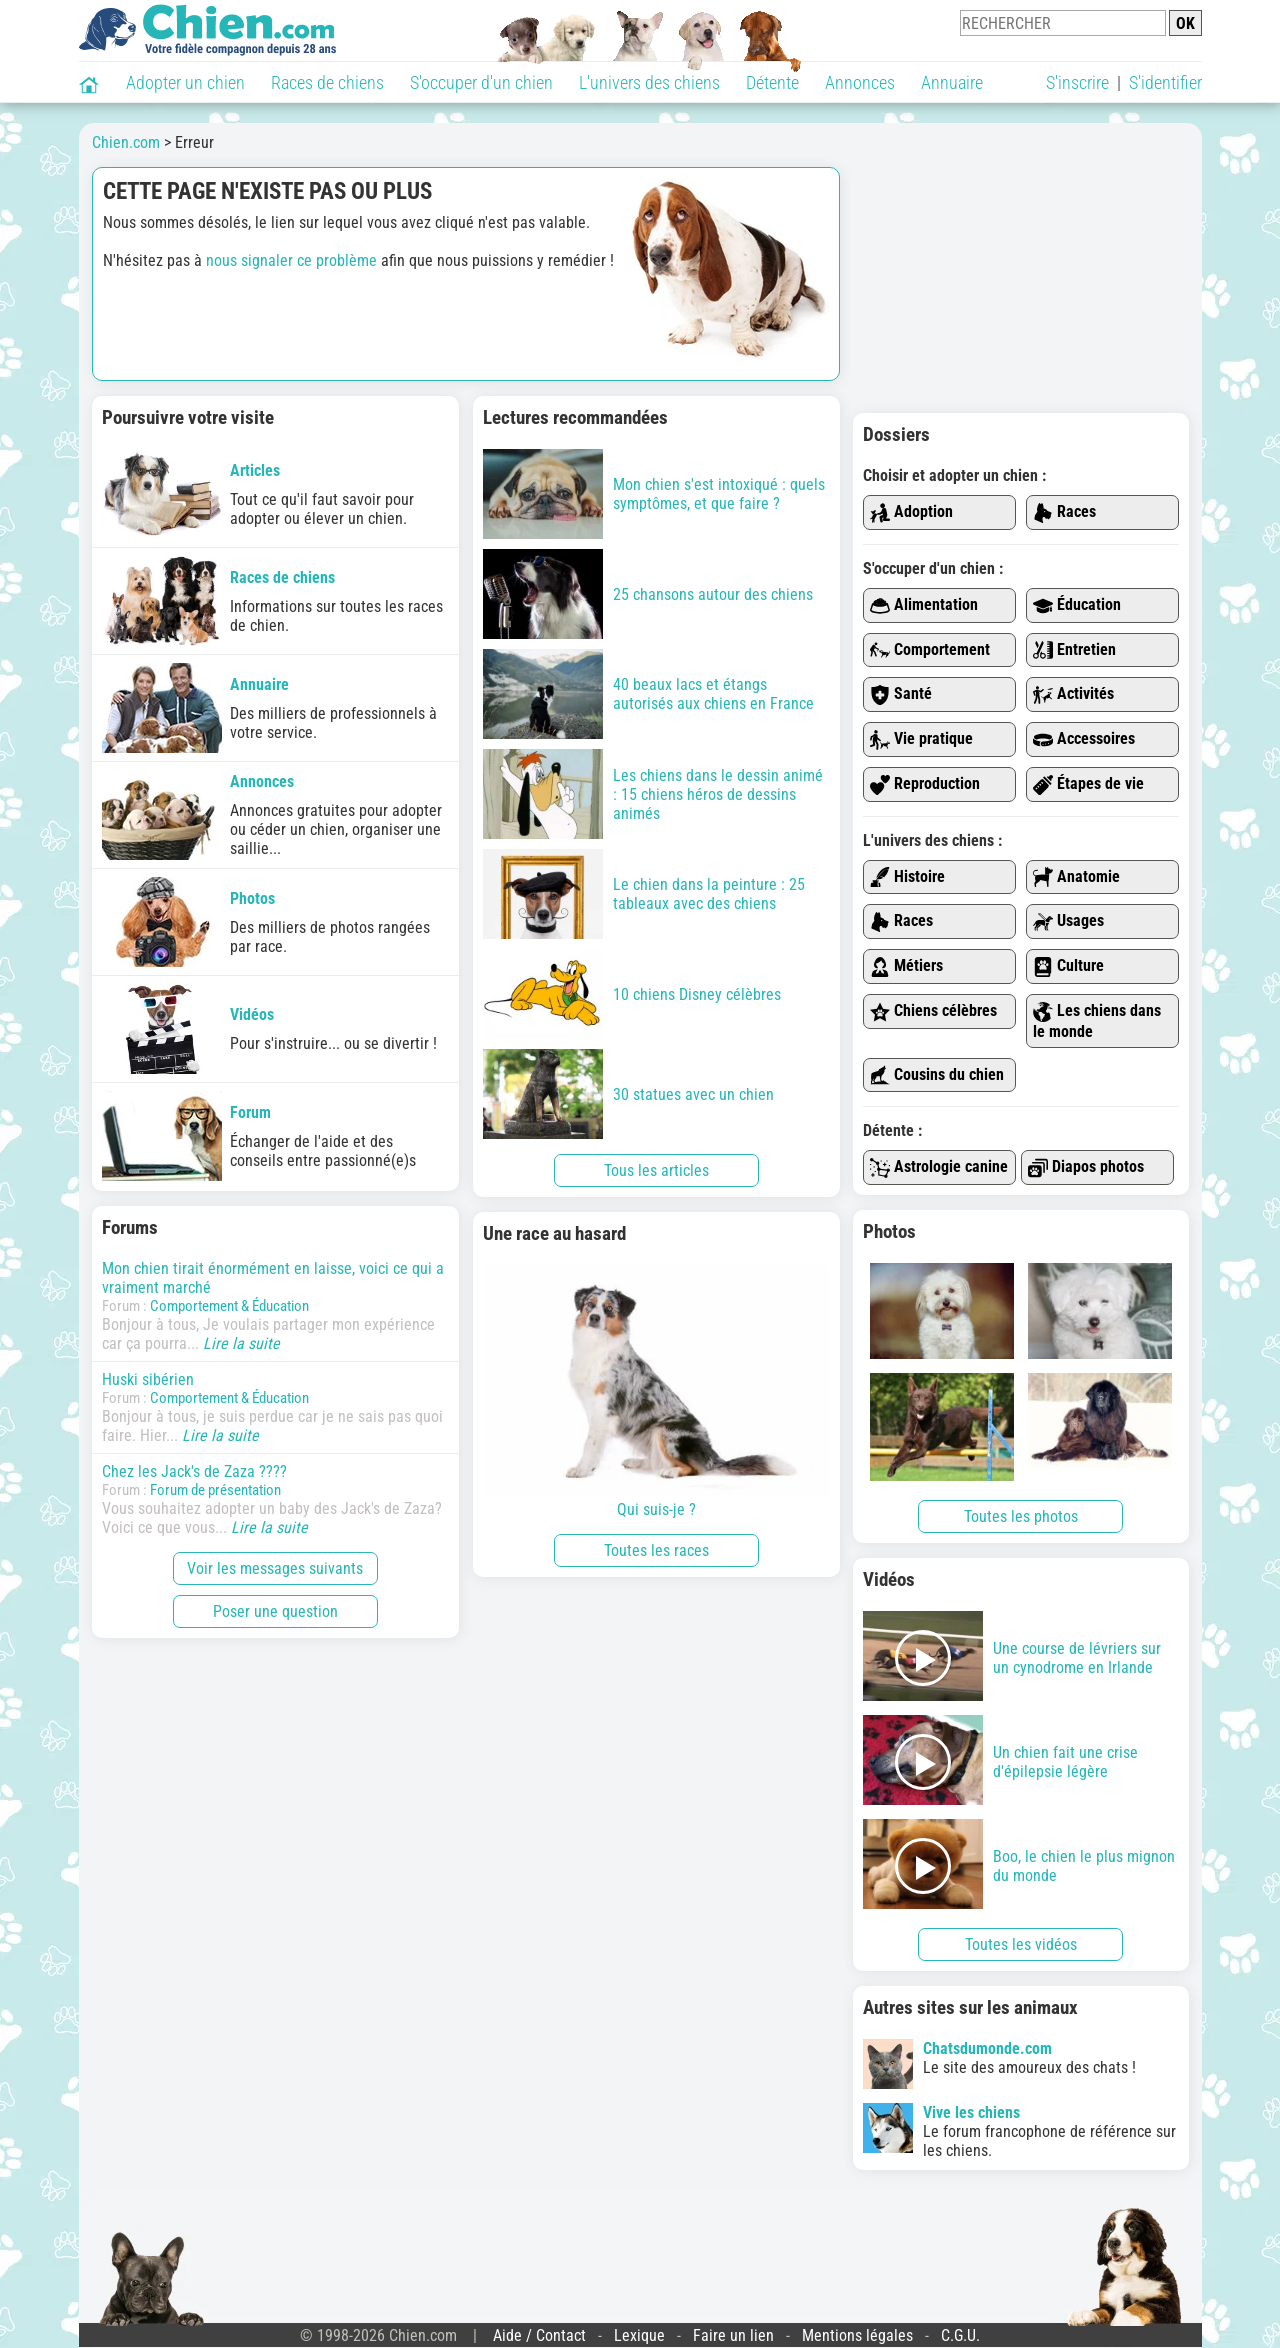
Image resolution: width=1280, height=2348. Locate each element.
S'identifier (1165, 82)
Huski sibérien (148, 1379)
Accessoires (1084, 739)
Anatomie (1076, 877)
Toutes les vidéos (1021, 1944)
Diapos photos (1086, 1167)
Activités (1073, 694)
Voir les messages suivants (275, 1568)
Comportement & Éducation (229, 1306)
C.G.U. (960, 2335)
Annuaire (952, 82)
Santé (901, 694)
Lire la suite (241, 1343)
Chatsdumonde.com (987, 2048)
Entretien (1074, 650)
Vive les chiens (971, 2112)
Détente (772, 82)
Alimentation (924, 605)
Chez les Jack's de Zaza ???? (194, 1471)
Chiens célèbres (933, 1011)
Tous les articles (656, 1170)
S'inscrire (1077, 82)
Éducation (1077, 605)
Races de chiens (327, 82)
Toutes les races (656, 1550)
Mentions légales (857, 2335)
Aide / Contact (539, 2335)
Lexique (639, 2335)
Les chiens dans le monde (1097, 1021)
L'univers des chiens (649, 82)
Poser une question (275, 1611)
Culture (1068, 966)
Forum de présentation (215, 1490)
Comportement (930, 650)
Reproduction (925, 784)
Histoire (907, 877)
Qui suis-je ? (656, 1392)
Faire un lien (733, 2335)
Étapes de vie (1088, 784)
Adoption (911, 512)
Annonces (860, 82)
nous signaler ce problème (291, 260)
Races (1064, 512)
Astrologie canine (939, 1167)
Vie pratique (921, 739)
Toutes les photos (1021, 1516)
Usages (1068, 921)
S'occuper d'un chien (481, 82)
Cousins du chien (937, 1075)
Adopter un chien (185, 82)
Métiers (906, 966)
